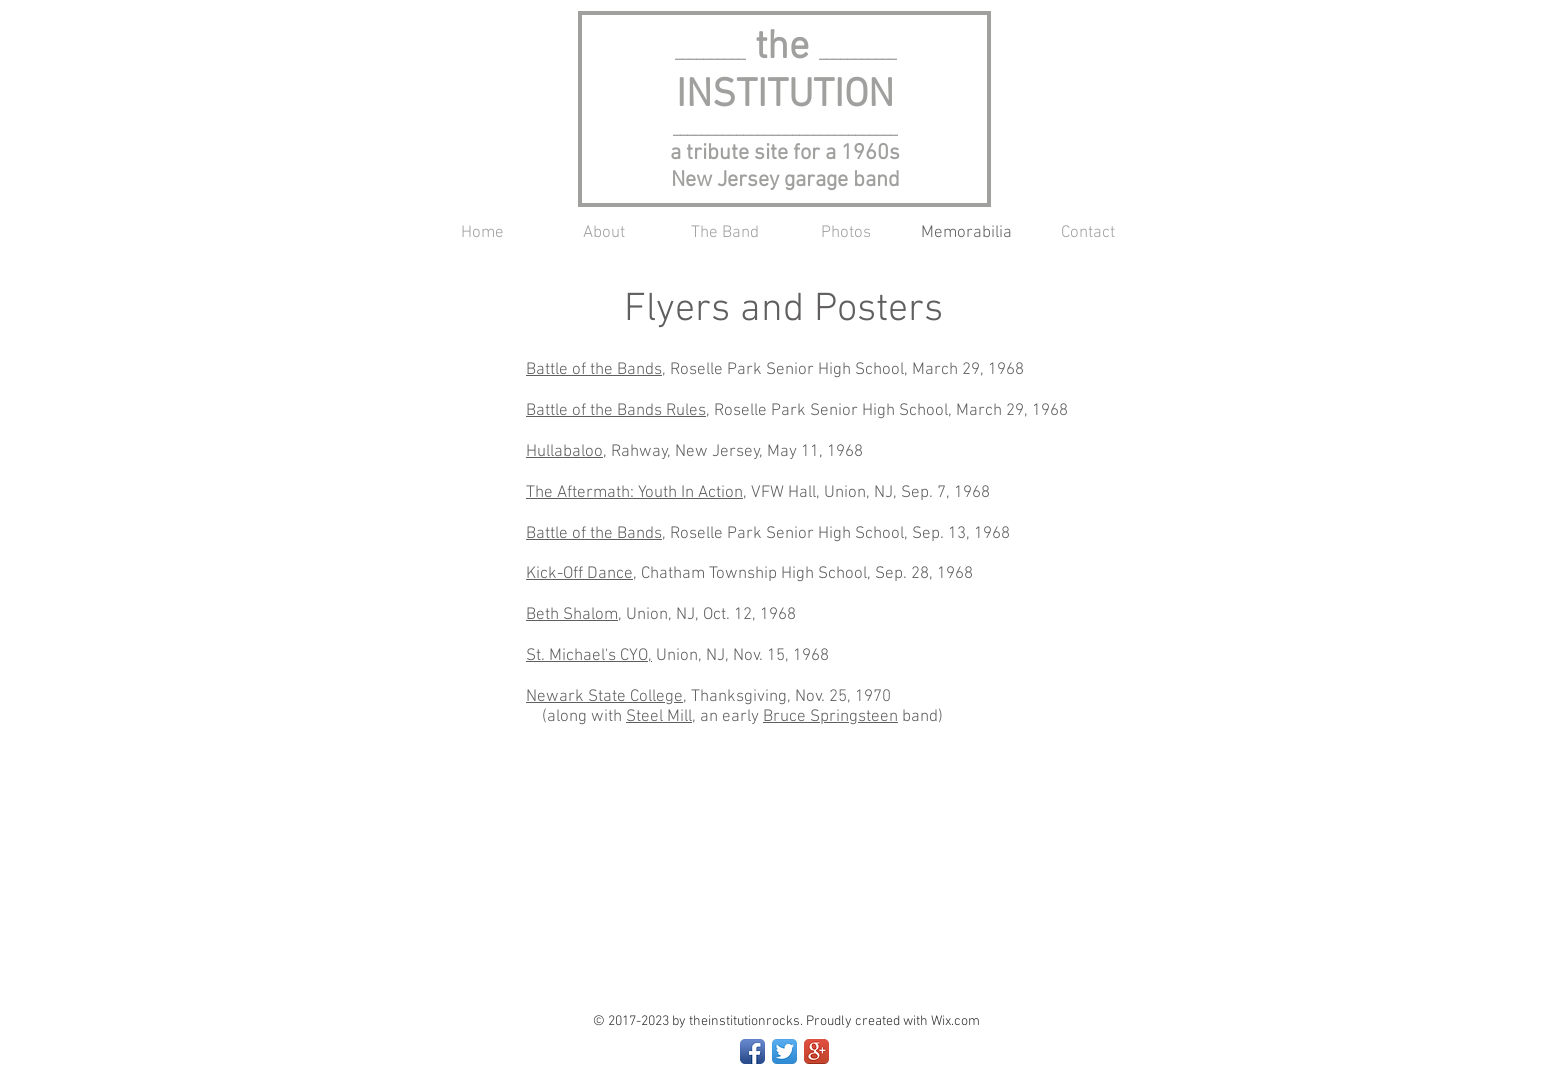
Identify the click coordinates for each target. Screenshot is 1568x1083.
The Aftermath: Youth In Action (634, 493)
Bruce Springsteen (830, 717)
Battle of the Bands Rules (616, 411)
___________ (857, 54)
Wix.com (955, 1021)
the (747, 48)
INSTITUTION (785, 96)
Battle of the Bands (594, 370)
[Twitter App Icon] (784, 1051)
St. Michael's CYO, (589, 656)
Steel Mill (659, 717)
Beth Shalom (572, 615)
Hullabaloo (564, 452)
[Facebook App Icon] (752, 1051)
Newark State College (604, 697)
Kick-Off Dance (579, 574)
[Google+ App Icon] (816, 1051)
